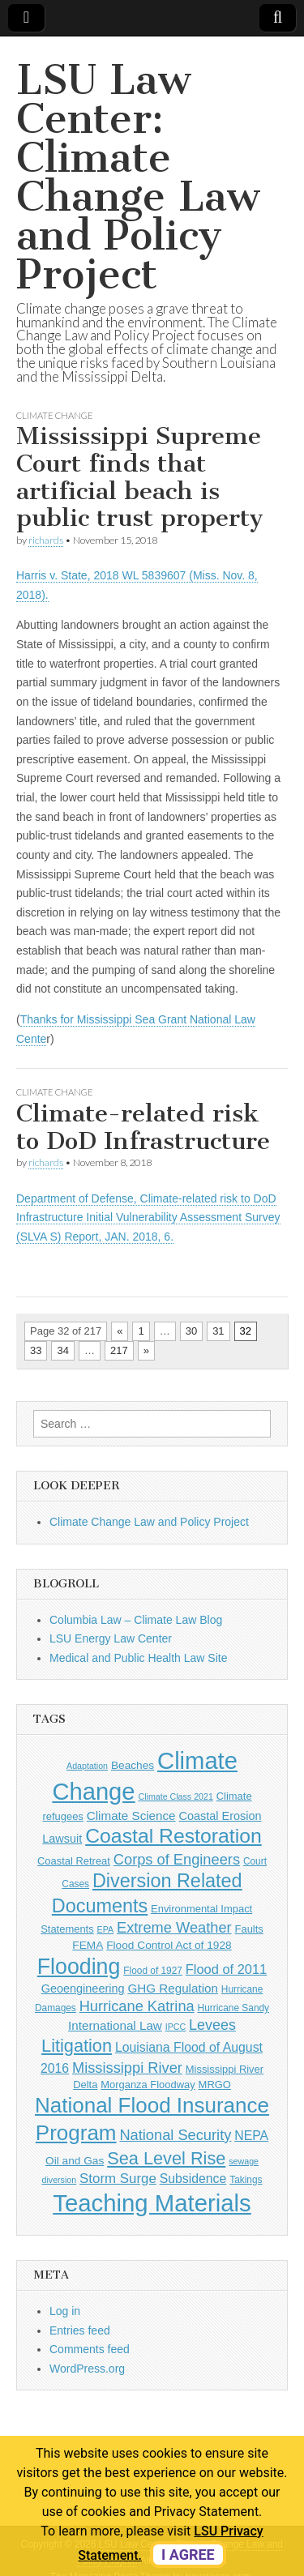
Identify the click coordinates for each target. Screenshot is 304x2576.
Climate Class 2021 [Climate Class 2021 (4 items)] (175, 1796)
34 (62, 1350)
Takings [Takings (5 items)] (245, 2179)
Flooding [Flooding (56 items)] (79, 1966)
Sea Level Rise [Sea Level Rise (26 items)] (166, 2158)
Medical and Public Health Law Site (138, 1657)
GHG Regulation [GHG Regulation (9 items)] (172, 1988)
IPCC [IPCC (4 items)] (175, 2026)
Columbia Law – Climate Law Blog (135, 1619)
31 (218, 1331)
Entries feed (79, 2330)
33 (35, 1350)
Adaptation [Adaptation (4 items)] (87, 1766)
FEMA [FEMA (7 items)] (87, 1945)
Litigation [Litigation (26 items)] (76, 2046)
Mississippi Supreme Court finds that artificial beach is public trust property (139, 476)
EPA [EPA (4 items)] (105, 1929)
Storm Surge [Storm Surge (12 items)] (117, 2178)
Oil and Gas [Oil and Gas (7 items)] (74, 2161)
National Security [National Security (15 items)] (175, 2134)
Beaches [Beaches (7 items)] (132, 1765)
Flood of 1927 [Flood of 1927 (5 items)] (152, 1970)
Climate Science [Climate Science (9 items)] (131, 1815)
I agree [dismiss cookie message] (188, 2554)
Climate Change (54, 415)
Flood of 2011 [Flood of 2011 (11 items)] (226, 1969)
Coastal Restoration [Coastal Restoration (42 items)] (173, 1836)
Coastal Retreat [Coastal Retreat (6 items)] (73, 1861)
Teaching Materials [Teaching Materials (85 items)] (152, 2202)
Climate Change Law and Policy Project (149, 1521)
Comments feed (89, 2349)
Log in (64, 2311)
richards (45, 540)
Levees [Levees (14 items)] (212, 2025)
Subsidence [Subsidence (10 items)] (193, 2178)
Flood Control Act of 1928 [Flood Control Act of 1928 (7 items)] (168, 1945)
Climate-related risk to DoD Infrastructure (143, 1127)
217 (119, 1350)
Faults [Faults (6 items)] (249, 1929)
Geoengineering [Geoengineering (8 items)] (83, 1988)
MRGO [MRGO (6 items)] (215, 2084)
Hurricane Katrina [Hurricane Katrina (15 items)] (137, 2005)
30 (191, 1331)
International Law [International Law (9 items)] (115, 2025)
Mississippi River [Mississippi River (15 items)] (127, 2067)
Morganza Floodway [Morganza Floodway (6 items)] (148, 2084)
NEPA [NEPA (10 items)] (251, 2135)
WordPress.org (87, 2368)
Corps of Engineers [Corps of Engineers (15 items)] (176, 1859)
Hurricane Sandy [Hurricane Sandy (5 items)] (233, 2008)
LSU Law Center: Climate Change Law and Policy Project (137, 177)
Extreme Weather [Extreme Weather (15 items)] (174, 1927)
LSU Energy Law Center (110, 1638)
